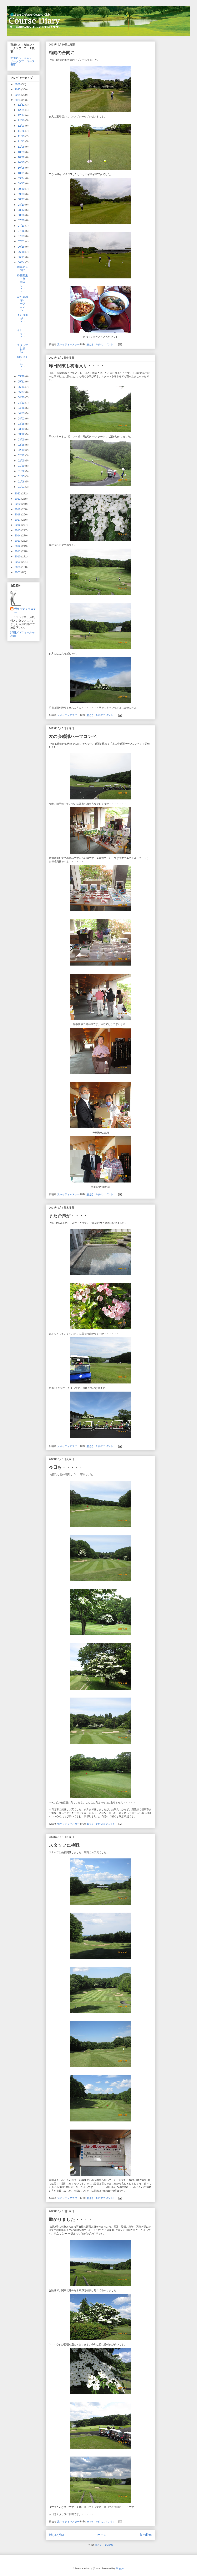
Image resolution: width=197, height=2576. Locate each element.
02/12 (21, 455)
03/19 (21, 428)
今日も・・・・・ (66, 1467)
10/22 (21, 157)
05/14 (21, 386)
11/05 (21, 146)
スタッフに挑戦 (64, 1845)
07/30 (21, 220)
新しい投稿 (56, 2534)
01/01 (21, 486)
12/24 (21, 109)
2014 (18, 535)
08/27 (21, 199)
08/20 (21, 204)
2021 (18, 498)
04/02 (21, 418)
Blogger (120, 2568)
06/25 (21, 246)
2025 (18, 89)
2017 (18, 519)
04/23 (21, 402)
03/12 (21, 434)
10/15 (21, 162)
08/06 (21, 215)
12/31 (21, 104)
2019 (18, 509)
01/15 (21, 476)
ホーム (102, 2534)
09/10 (21, 188)
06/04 (21, 262)
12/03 (21, 125)
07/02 (21, 241)
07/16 (21, 230)
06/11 (21, 257)
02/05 (21, 460)
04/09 (21, 413)
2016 (18, 524)
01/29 (21, 465)
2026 (18, 84)
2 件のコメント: (105, 1446)
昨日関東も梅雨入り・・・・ (76, 365)
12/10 (21, 120)
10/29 (21, 152)
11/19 (21, 136)
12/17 (21, 115)
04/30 (21, 397)
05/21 (21, 381)
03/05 (21, 439)
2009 (18, 561)
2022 (18, 493)
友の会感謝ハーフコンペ (73, 736)
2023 (18, 100)
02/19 (21, 449)
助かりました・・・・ (70, 2219)
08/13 (21, 209)
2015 (18, 530)
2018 (18, 514)
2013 (18, 540)
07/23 (21, 225)
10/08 (21, 167)
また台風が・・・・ (68, 1215)
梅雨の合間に (62, 52)
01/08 (21, 481)
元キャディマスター (25, 610)
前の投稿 (146, 2534)
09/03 (21, 194)
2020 (18, 503)
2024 (18, 94)
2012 (18, 546)
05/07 (21, 392)
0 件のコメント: (105, 344)
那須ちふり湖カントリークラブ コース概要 (22, 61)
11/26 (21, 130)
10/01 (21, 173)
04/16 (21, 407)
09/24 (21, 178)
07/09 (21, 236)
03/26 (21, 423)
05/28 (21, 376)
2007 (18, 572)
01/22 (21, 471)
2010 (18, 556)
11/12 (21, 141)
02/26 (21, 444)
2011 (18, 551)
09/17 (21, 183)
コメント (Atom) (103, 2544)
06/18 (21, 251)
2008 (18, 567)
